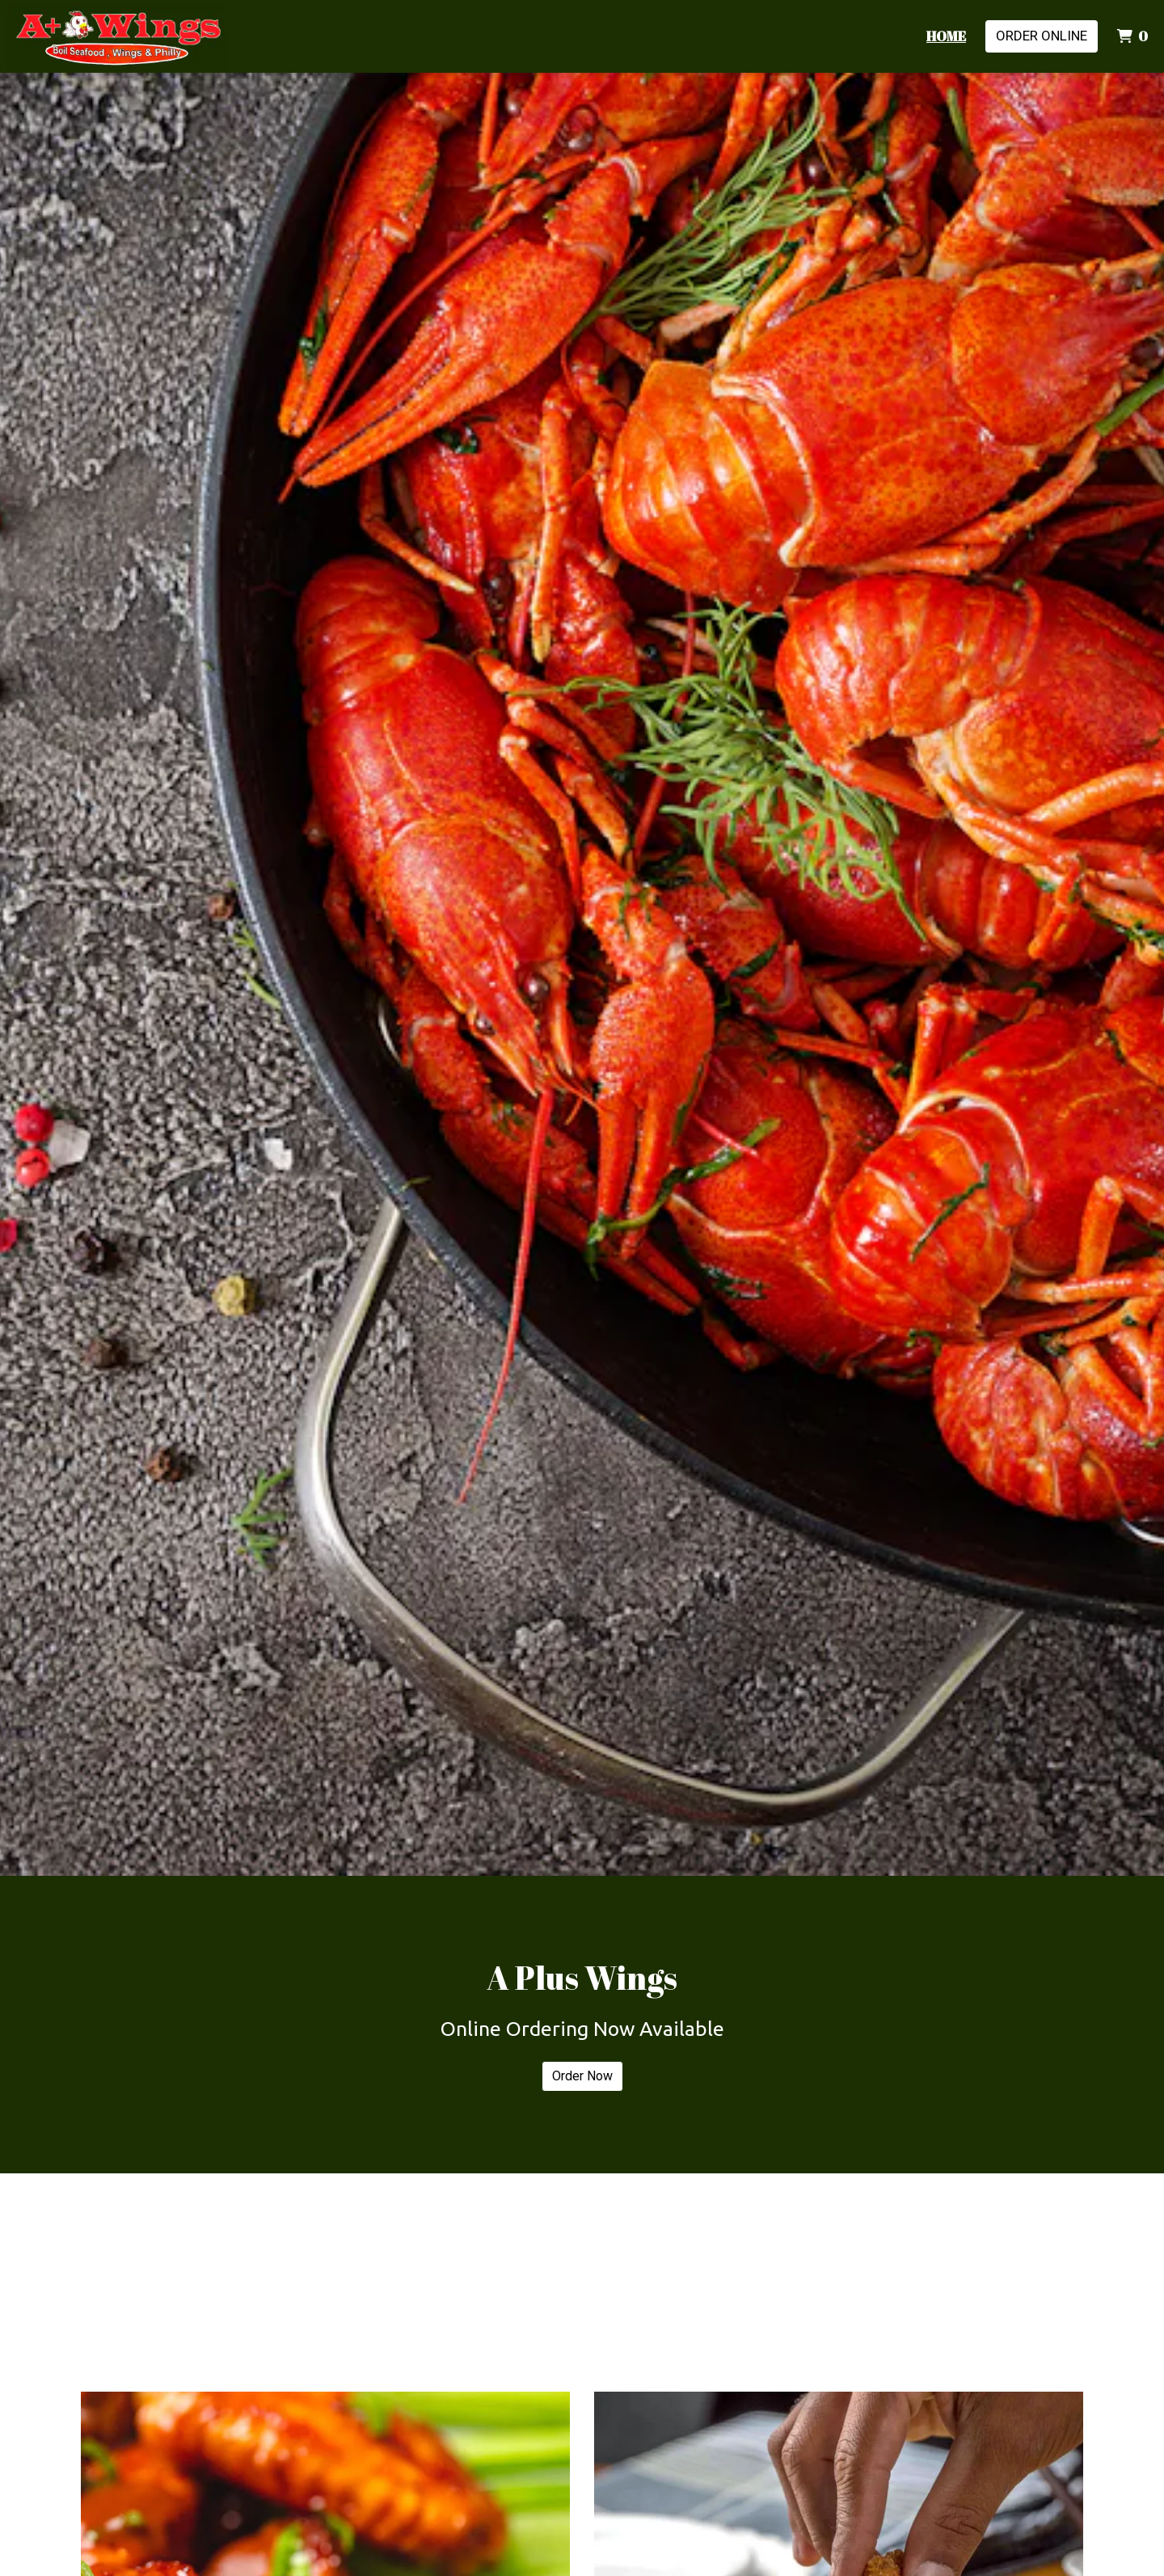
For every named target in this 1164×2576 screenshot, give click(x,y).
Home (946, 36)
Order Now (582, 2076)
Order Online (1041, 35)
